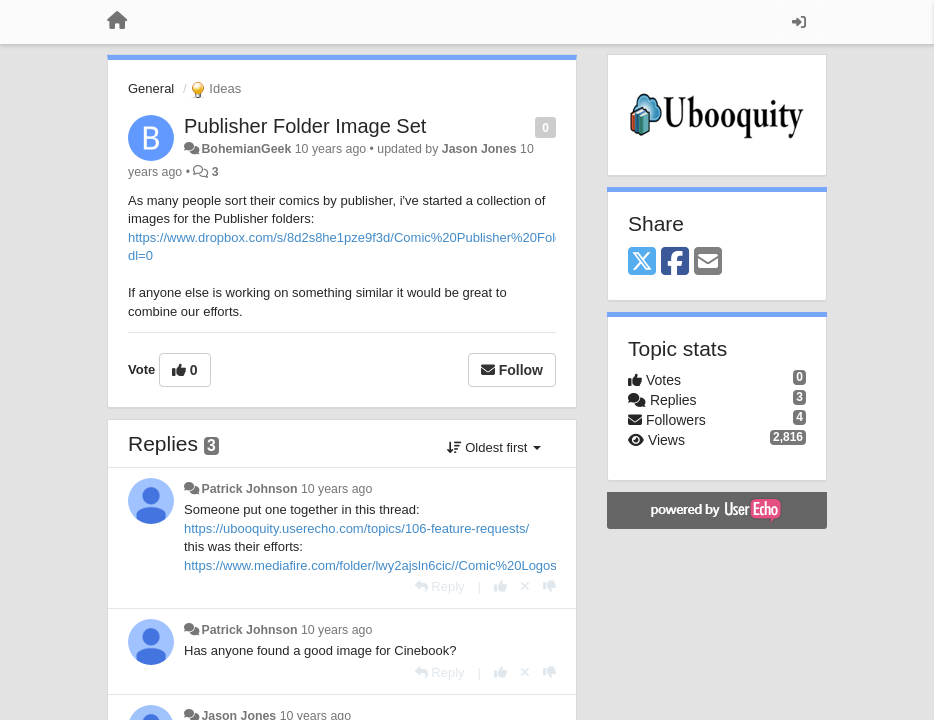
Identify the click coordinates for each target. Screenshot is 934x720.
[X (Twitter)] (642, 262)
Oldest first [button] (494, 447)
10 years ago (336, 489)
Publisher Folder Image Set (305, 126)
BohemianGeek (246, 149)
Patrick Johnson (249, 489)
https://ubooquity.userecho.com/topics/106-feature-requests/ (356, 528)
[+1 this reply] (500, 586)
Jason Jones (479, 149)
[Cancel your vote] (525, 586)
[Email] (708, 262)
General (151, 88)
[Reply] (440, 586)
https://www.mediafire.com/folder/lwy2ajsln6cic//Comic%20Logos (370, 565)
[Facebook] (675, 262)
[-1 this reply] (549, 586)
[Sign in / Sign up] (799, 22)
